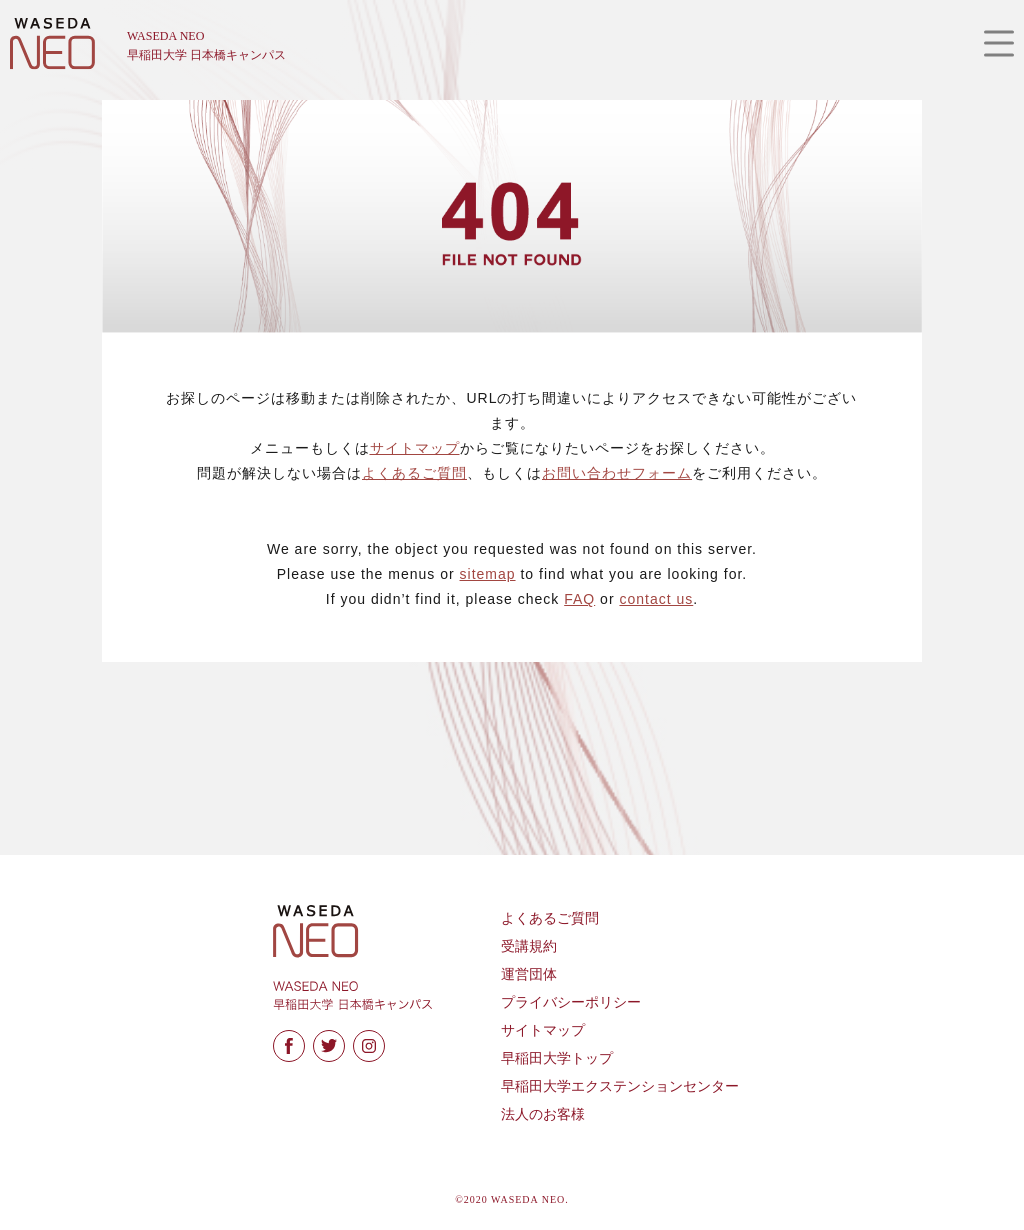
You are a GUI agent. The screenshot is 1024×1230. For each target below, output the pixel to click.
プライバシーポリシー (571, 1002)
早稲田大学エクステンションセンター (620, 1086)
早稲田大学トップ (557, 1058)
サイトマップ (415, 448)
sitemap (488, 574)
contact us (656, 599)
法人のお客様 (543, 1114)
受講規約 (529, 946)
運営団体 (529, 974)
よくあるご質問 (414, 473)
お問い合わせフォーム (617, 473)
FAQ (579, 599)
